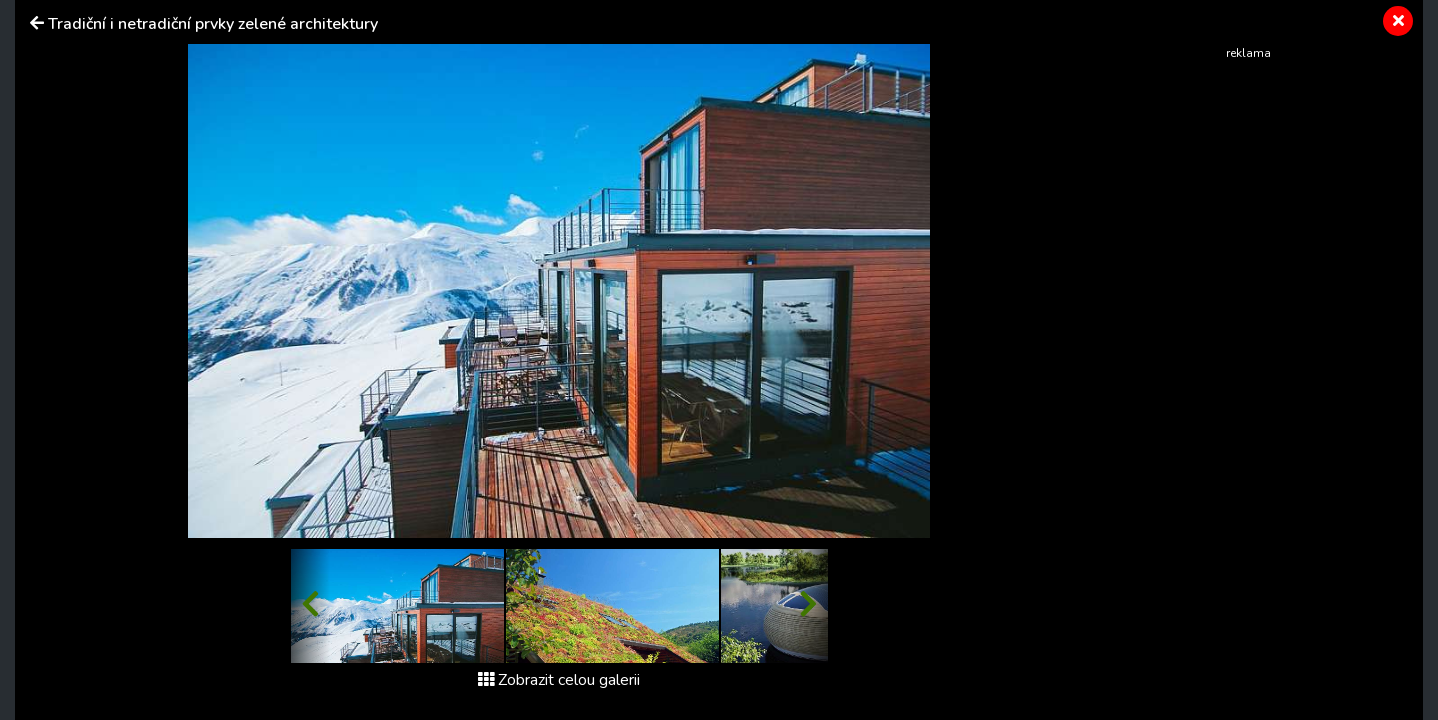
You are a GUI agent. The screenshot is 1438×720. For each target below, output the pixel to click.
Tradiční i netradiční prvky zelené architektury (213, 24)
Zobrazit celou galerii (559, 680)
